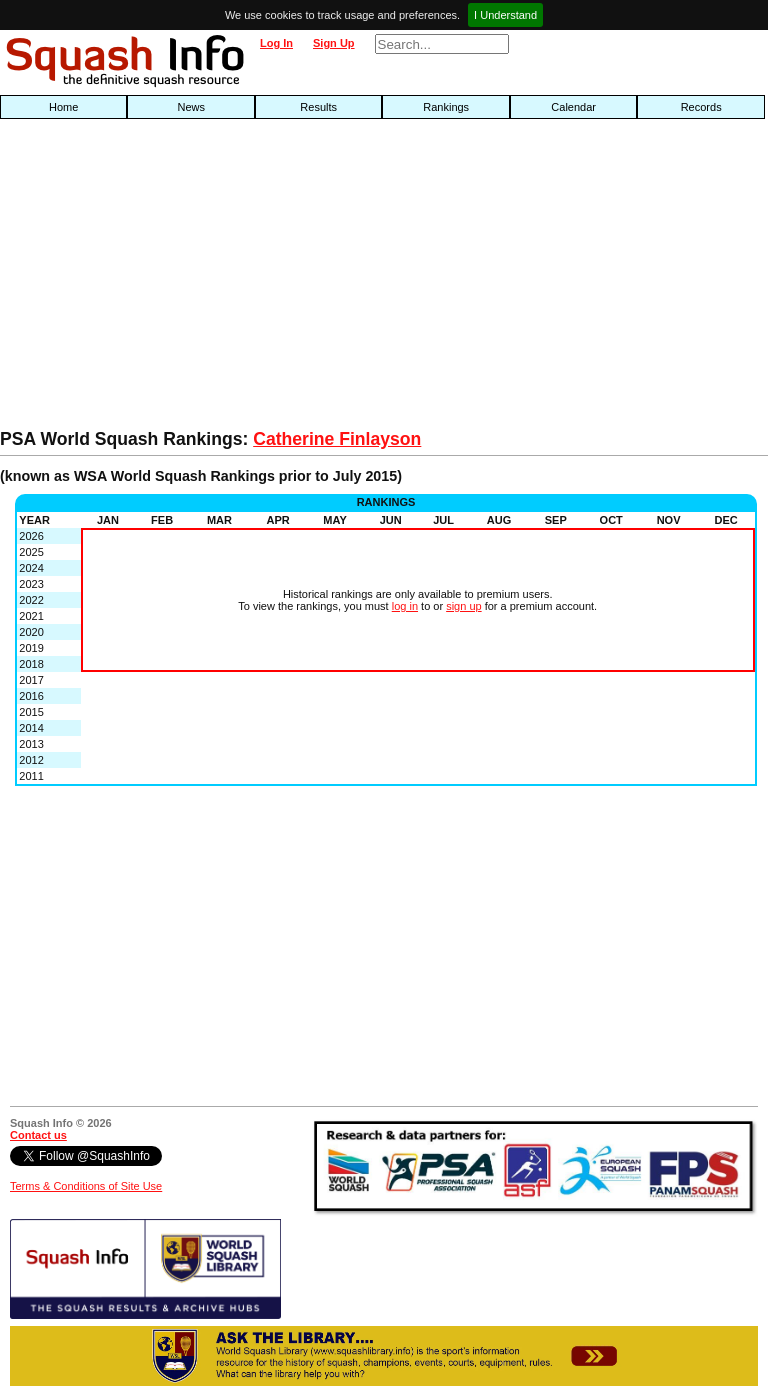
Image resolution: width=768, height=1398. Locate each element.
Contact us (38, 1135)
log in (405, 606)
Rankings (446, 107)
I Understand (505, 15)
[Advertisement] (246, 279)
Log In (276, 43)
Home (63, 107)
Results (318, 107)
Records (701, 107)
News (191, 107)
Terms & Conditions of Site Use (86, 1186)
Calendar (573, 107)
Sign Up (334, 43)
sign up (463, 606)
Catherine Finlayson (337, 439)
